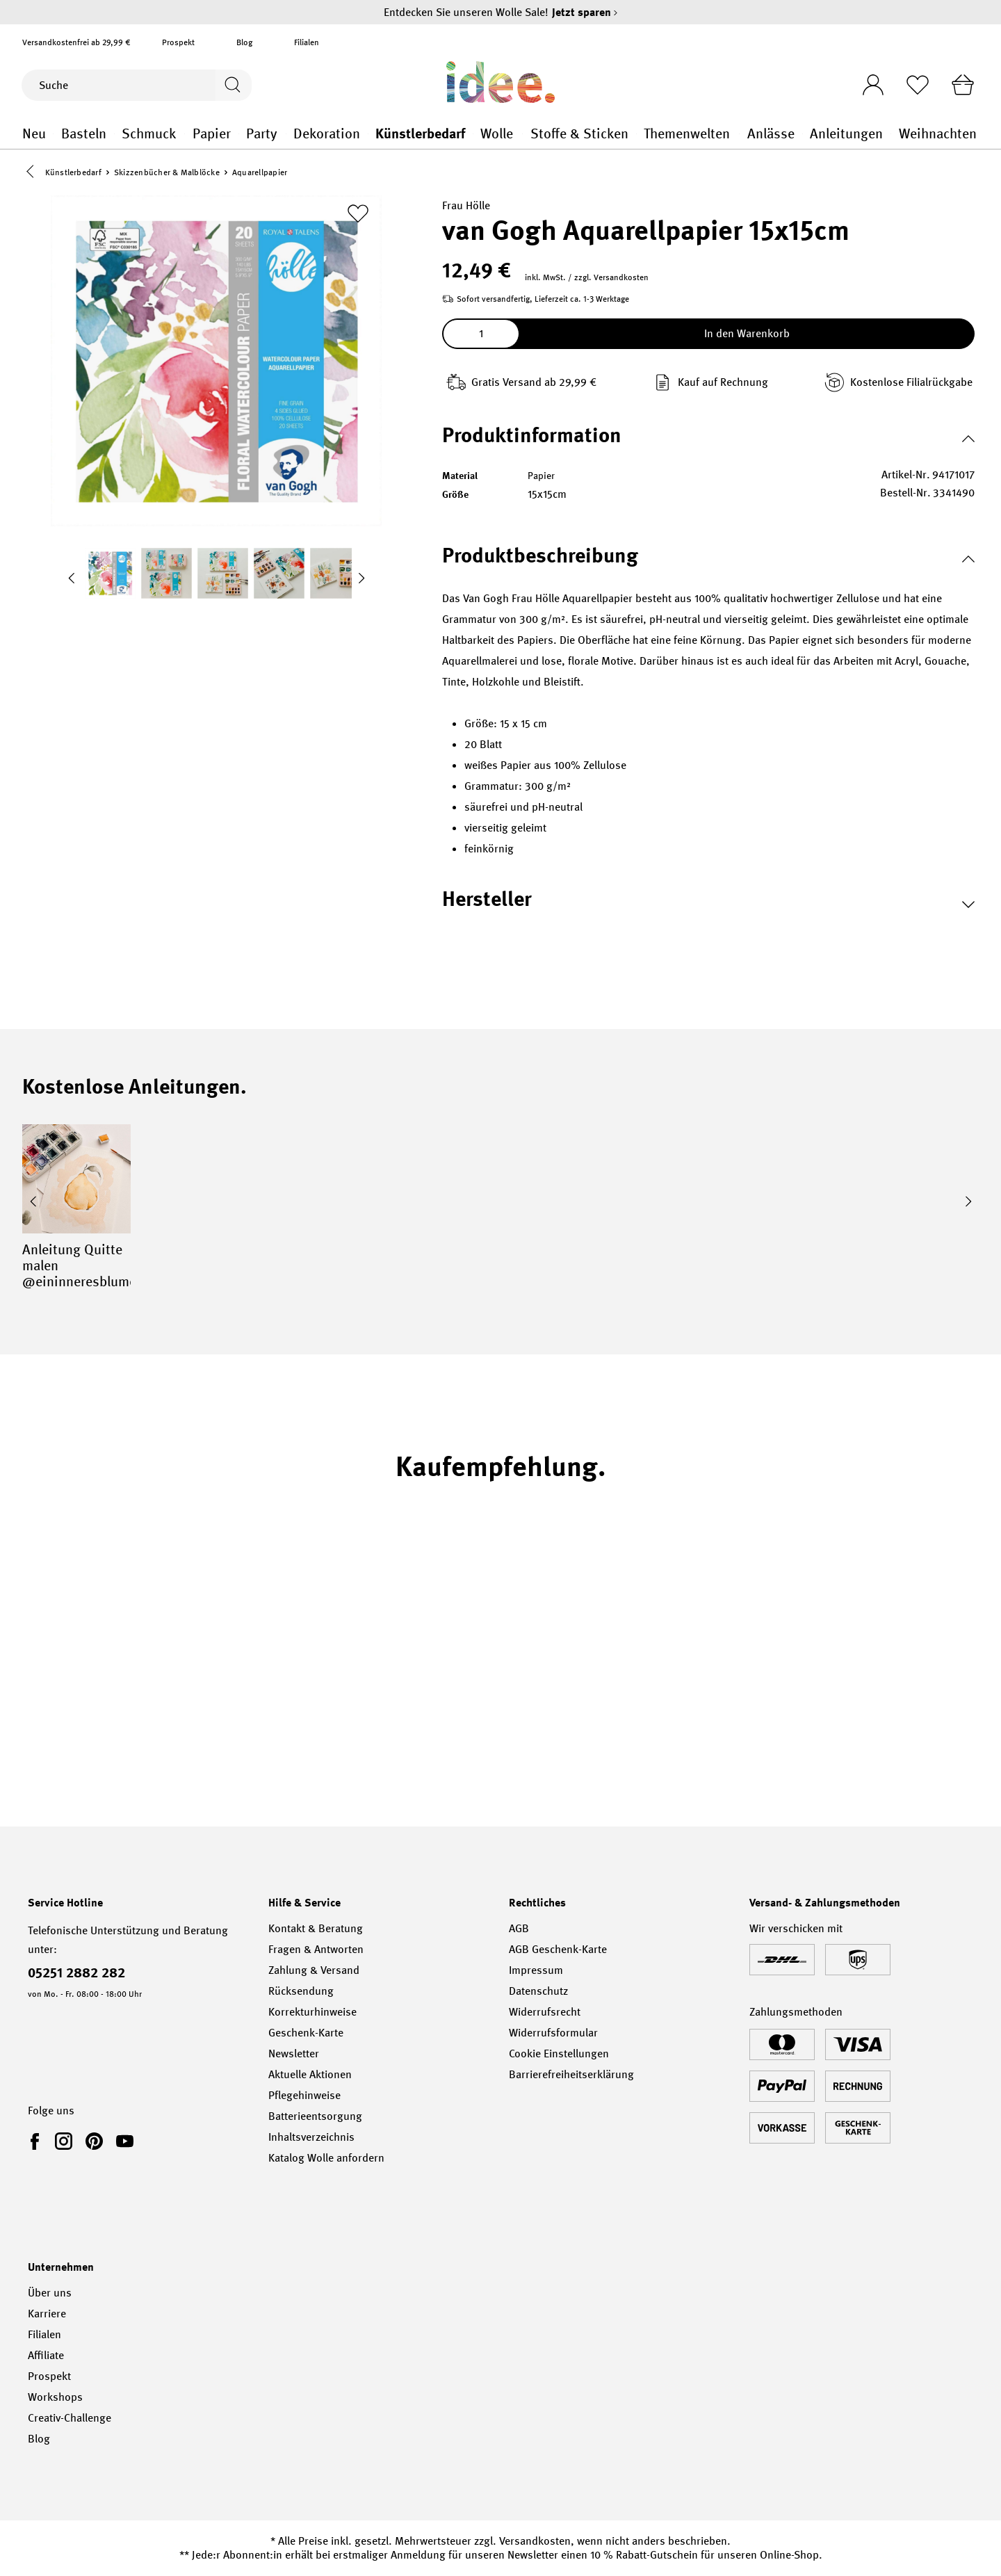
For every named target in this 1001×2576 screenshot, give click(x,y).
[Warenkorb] (961, 85)
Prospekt (178, 42)
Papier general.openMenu (238, 133)
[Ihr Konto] (866, 81)
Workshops (55, 2397)
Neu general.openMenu (53, 133)
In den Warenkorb (747, 334)
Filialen (306, 42)
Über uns (50, 2292)
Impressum (536, 1970)
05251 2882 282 (76, 1972)
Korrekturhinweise (312, 2011)
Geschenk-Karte (305, 2032)
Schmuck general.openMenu (184, 133)
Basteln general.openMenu (114, 133)
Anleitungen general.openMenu (890, 133)
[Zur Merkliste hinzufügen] (358, 215)
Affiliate (46, 2355)
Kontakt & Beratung (315, 1928)
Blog (244, 42)
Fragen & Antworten (316, 1949)
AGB (519, 1928)
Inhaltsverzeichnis (311, 2137)
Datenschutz (538, 1991)
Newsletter (293, 2053)
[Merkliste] (914, 85)
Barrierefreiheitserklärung (571, 2074)
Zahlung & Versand (313, 1970)
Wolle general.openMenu (522, 133)
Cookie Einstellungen (559, 2053)
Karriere (47, 2313)
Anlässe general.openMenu (802, 133)
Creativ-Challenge (69, 2418)
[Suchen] (232, 85)
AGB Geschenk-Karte (558, 1949)
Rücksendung (301, 1991)
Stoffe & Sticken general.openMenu (636, 133)
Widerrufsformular (553, 2032)
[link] (37, 2140)
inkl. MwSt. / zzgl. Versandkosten (587, 279)
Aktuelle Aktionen (310, 2074)
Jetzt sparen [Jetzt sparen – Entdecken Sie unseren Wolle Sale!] (585, 12)
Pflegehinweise (304, 2095)
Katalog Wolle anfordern (326, 2157)
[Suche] (117, 85)
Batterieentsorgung (315, 2116)
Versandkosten (535, 2541)
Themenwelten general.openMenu (739, 133)
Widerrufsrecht (544, 2011)
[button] (33, 173)
